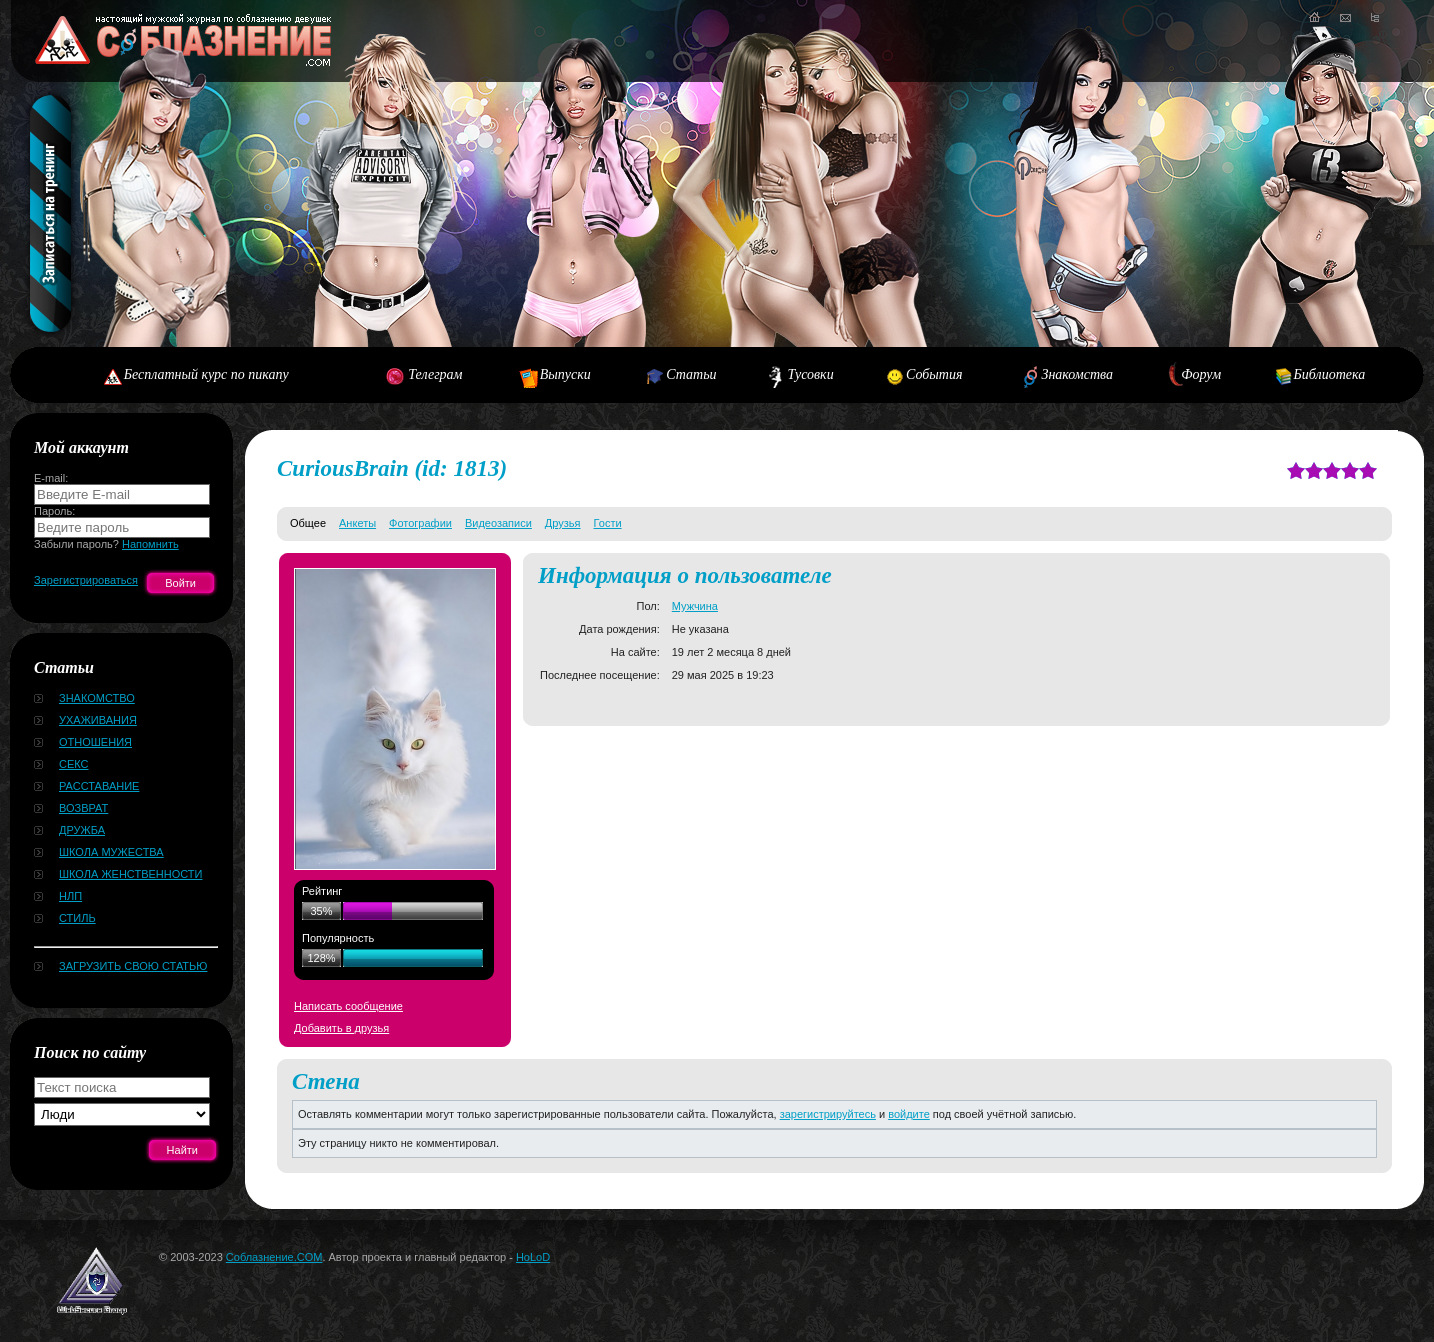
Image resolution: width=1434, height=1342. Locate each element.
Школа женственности (130, 874)
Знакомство (97, 698)
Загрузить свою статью (133, 966)
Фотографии (420, 523)
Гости (608, 523)
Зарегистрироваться (86, 580)
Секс (74, 764)
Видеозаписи (498, 523)
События (934, 374)
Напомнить (150, 544)
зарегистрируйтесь (828, 1114)
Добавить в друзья (341, 1028)
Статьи (691, 374)
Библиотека (1330, 374)
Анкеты (357, 523)
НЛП (70, 896)
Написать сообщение (348, 1006)
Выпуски (565, 374)
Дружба (82, 830)
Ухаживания (98, 720)
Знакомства (1077, 374)
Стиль (77, 918)
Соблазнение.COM (274, 1257)
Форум (1201, 374)
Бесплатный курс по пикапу (206, 374)
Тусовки (810, 374)
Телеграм (435, 374)
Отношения (95, 742)
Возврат (83, 808)
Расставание (99, 786)
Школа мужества (111, 852)
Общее (308, 523)
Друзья (563, 523)
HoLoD (533, 1257)
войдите (909, 1114)
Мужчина (695, 606)
